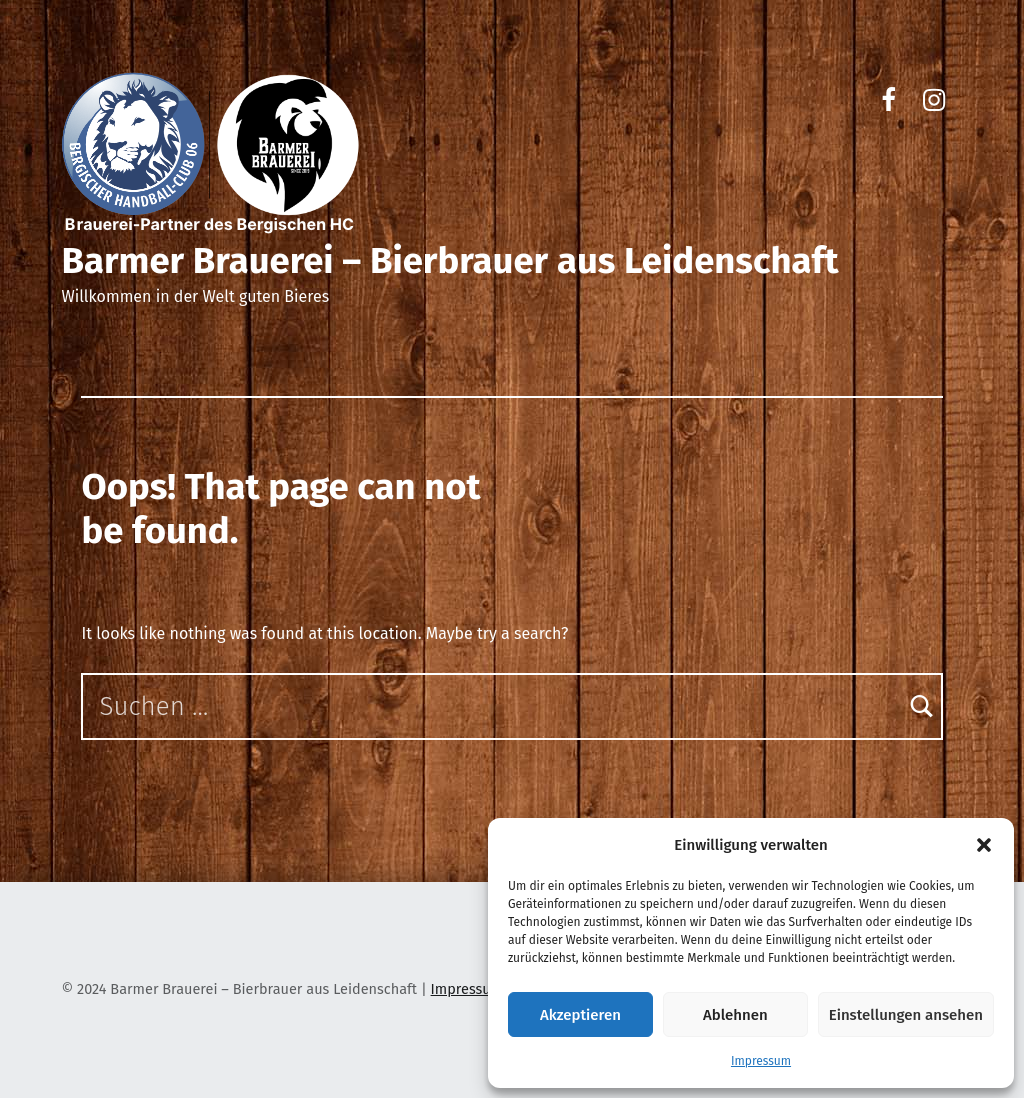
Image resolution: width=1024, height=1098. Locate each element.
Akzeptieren (580, 1015)
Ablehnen (735, 1015)
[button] (984, 845)
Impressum (761, 1061)
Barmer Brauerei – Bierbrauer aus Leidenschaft (449, 261)
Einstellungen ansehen (906, 1015)
